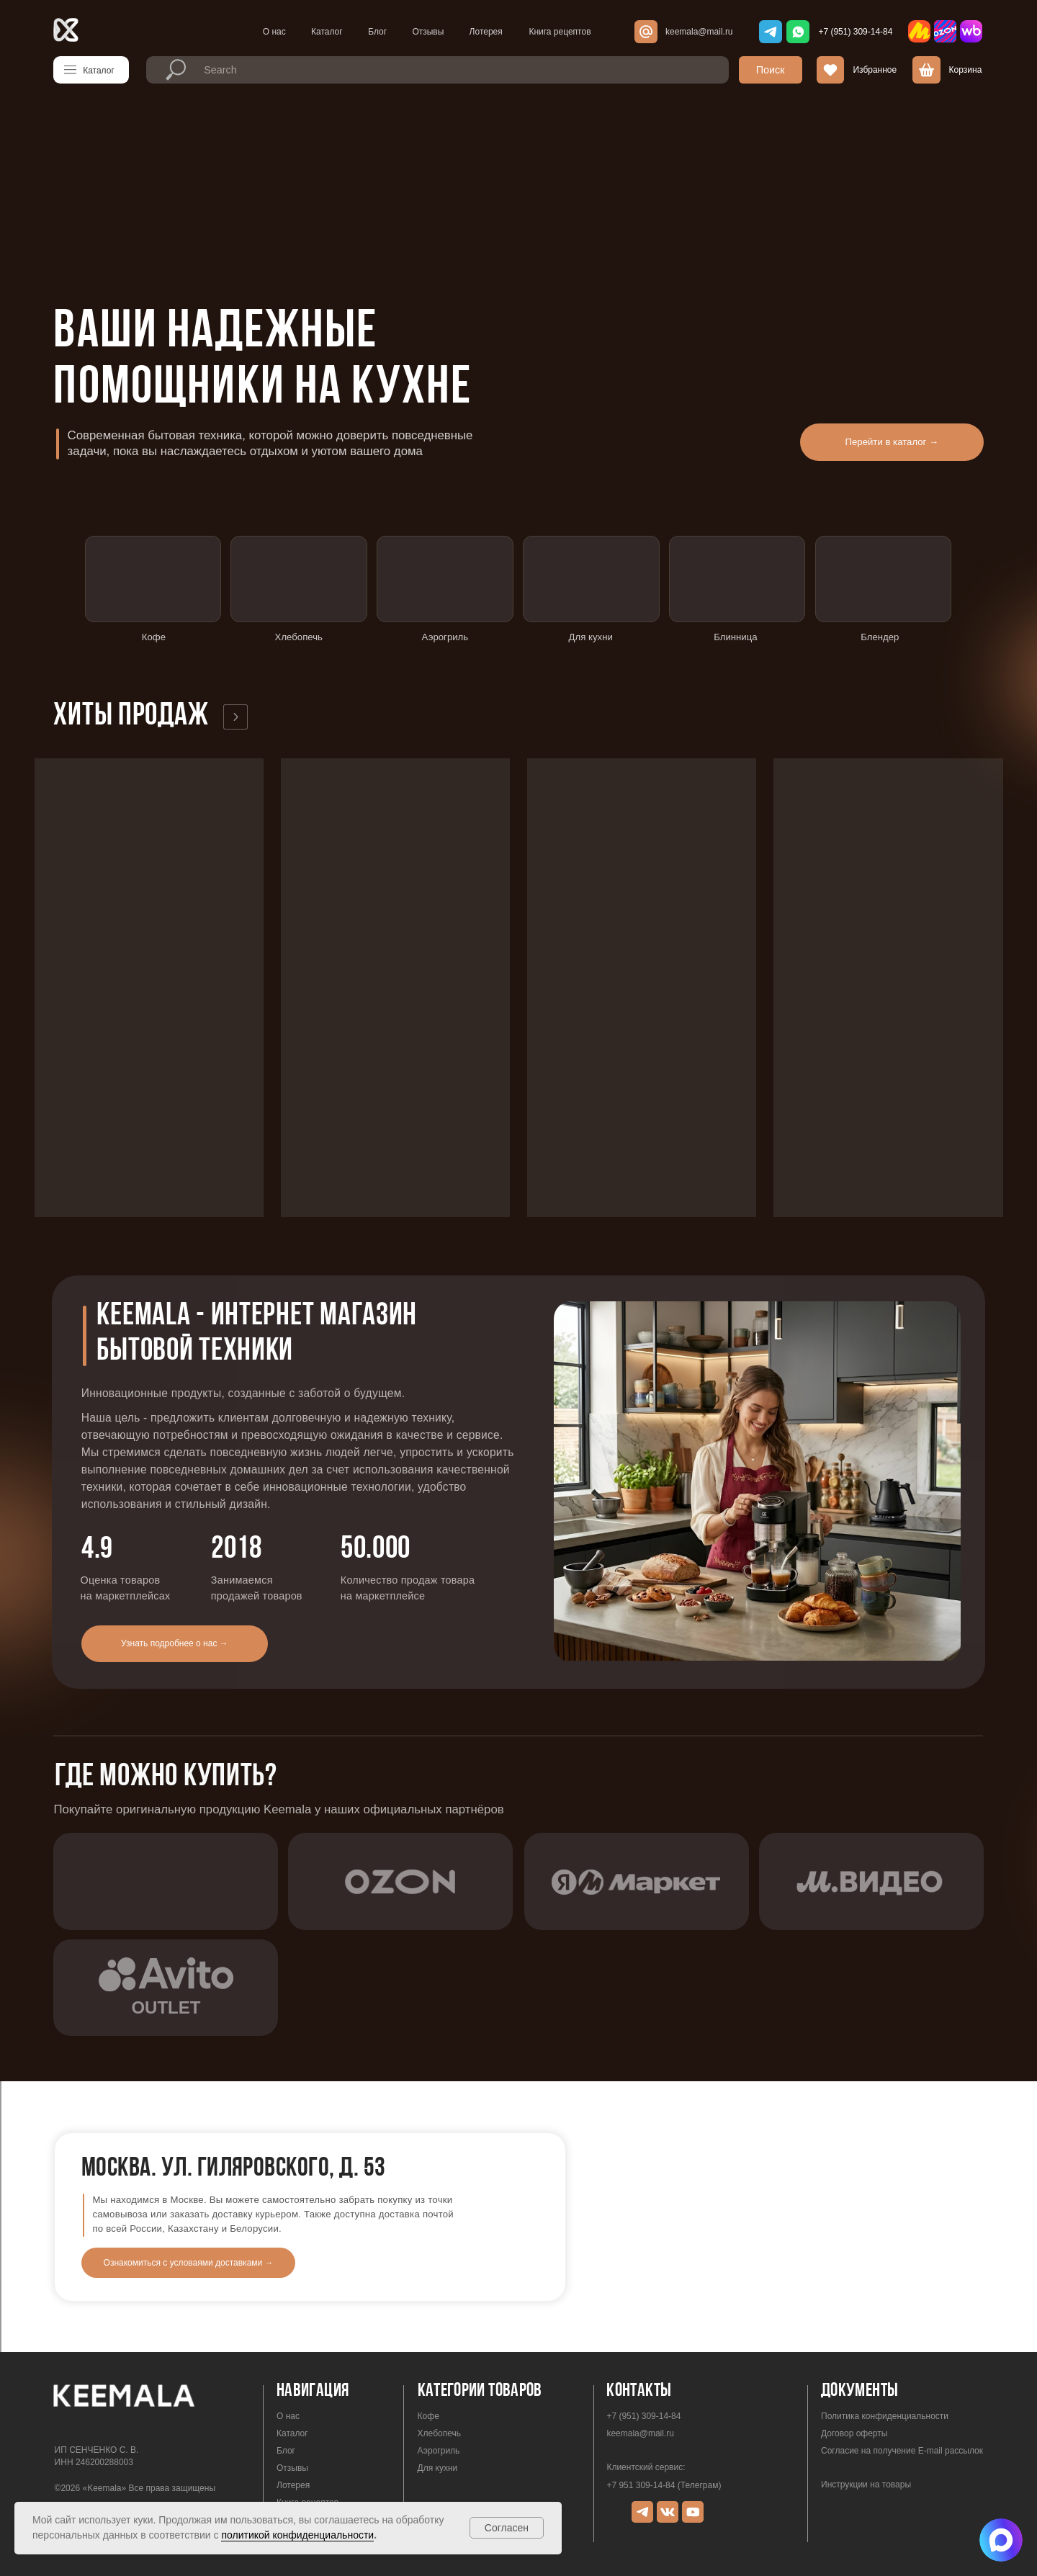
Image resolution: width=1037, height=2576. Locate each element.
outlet (165, 1955)
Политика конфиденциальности (884, 2365)
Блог (377, 32)
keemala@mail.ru (699, 32)
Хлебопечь (439, 2382)
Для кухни (438, 2417)
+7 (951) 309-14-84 (855, 32)
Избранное (875, 70)
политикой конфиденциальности (297, 2535)
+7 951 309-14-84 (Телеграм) (663, 2434)
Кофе (428, 2365)
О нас (274, 32)
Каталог (327, 32)
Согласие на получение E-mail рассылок (902, 2400)
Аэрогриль (439, 2400)
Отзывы (428, 32)
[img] (1001, 2540)
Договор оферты (854, 2382)
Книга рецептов (560, 32)
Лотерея (486, 32)
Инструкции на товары (866, 2433)
